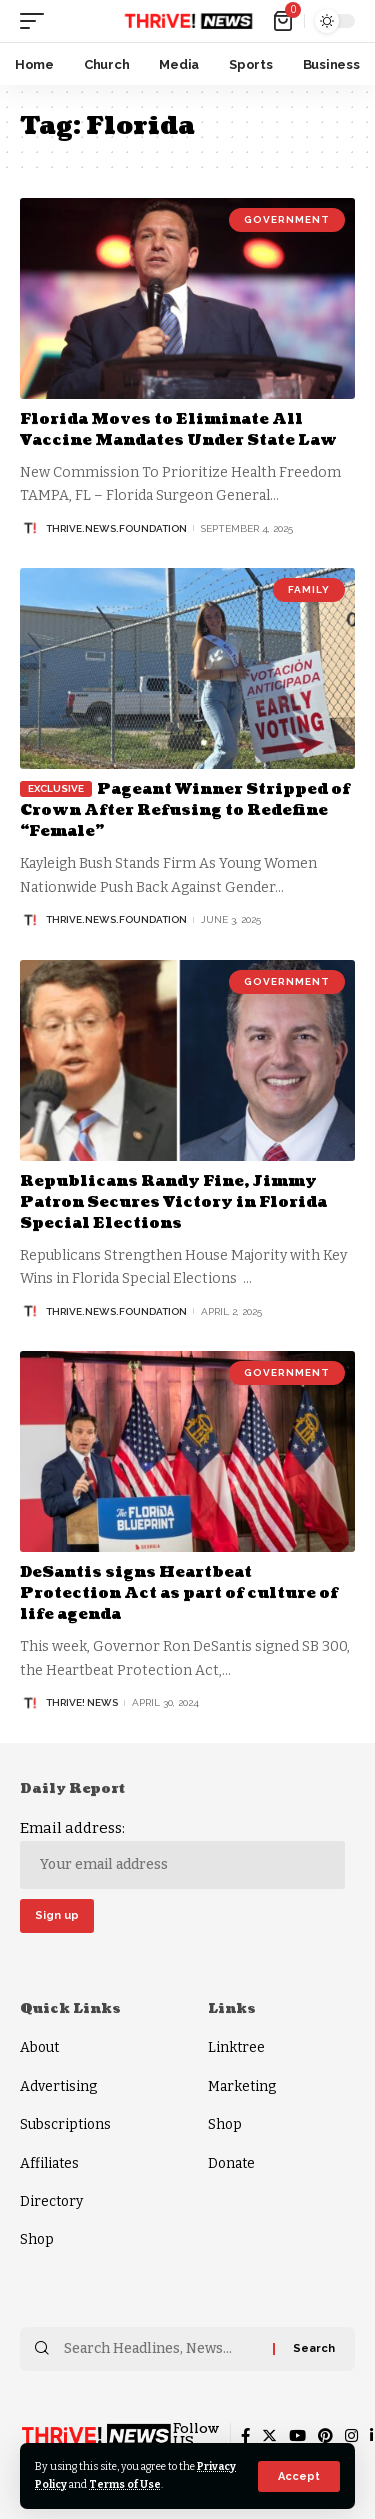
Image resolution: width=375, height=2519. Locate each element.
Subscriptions (65, 2124)
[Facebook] (245, 2436)
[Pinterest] (325, 2436)
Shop (37, 2239)
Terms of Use (125, 2484)
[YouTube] (297, 2436)
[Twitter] (269, 2436)
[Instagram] (351, 2436)
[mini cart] (284, 21)
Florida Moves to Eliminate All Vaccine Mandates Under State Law (178, 430)
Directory (51, 2201)
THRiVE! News (82, 1702)
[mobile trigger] (37, 21)
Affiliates (49, 2163)
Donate (231, 2163)
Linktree (236, 2047)
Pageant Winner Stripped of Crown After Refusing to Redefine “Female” (185, 810)
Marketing (242, 2086)
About (39, 2047)
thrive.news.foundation (116, 528)
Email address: (182, 1854)
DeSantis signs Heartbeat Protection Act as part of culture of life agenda (179, 1593)
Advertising (58, 2086)
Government (287, 219)
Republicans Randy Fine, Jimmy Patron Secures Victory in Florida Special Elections (173, 1202)
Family (309, 589)
